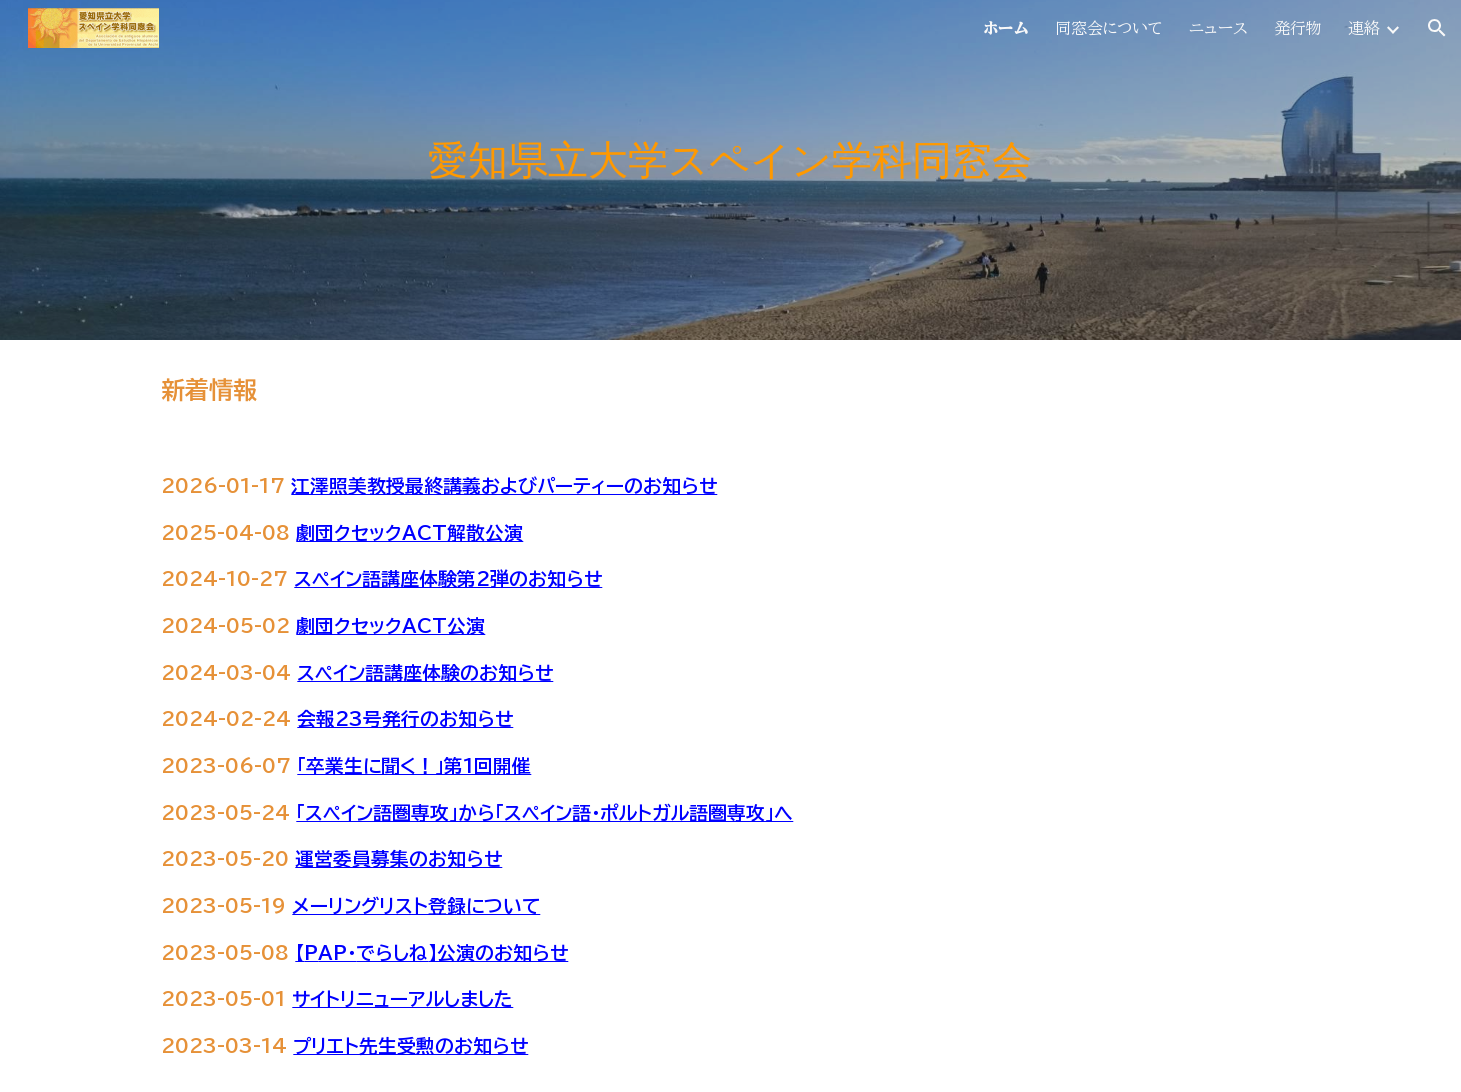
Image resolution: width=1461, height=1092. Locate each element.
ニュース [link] (1218, 28)
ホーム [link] (1006, 28)
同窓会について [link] (1109, 28)
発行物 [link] (1298, 28)
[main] (730, 170)
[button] (1437, 28)
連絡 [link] (1364, 28)
